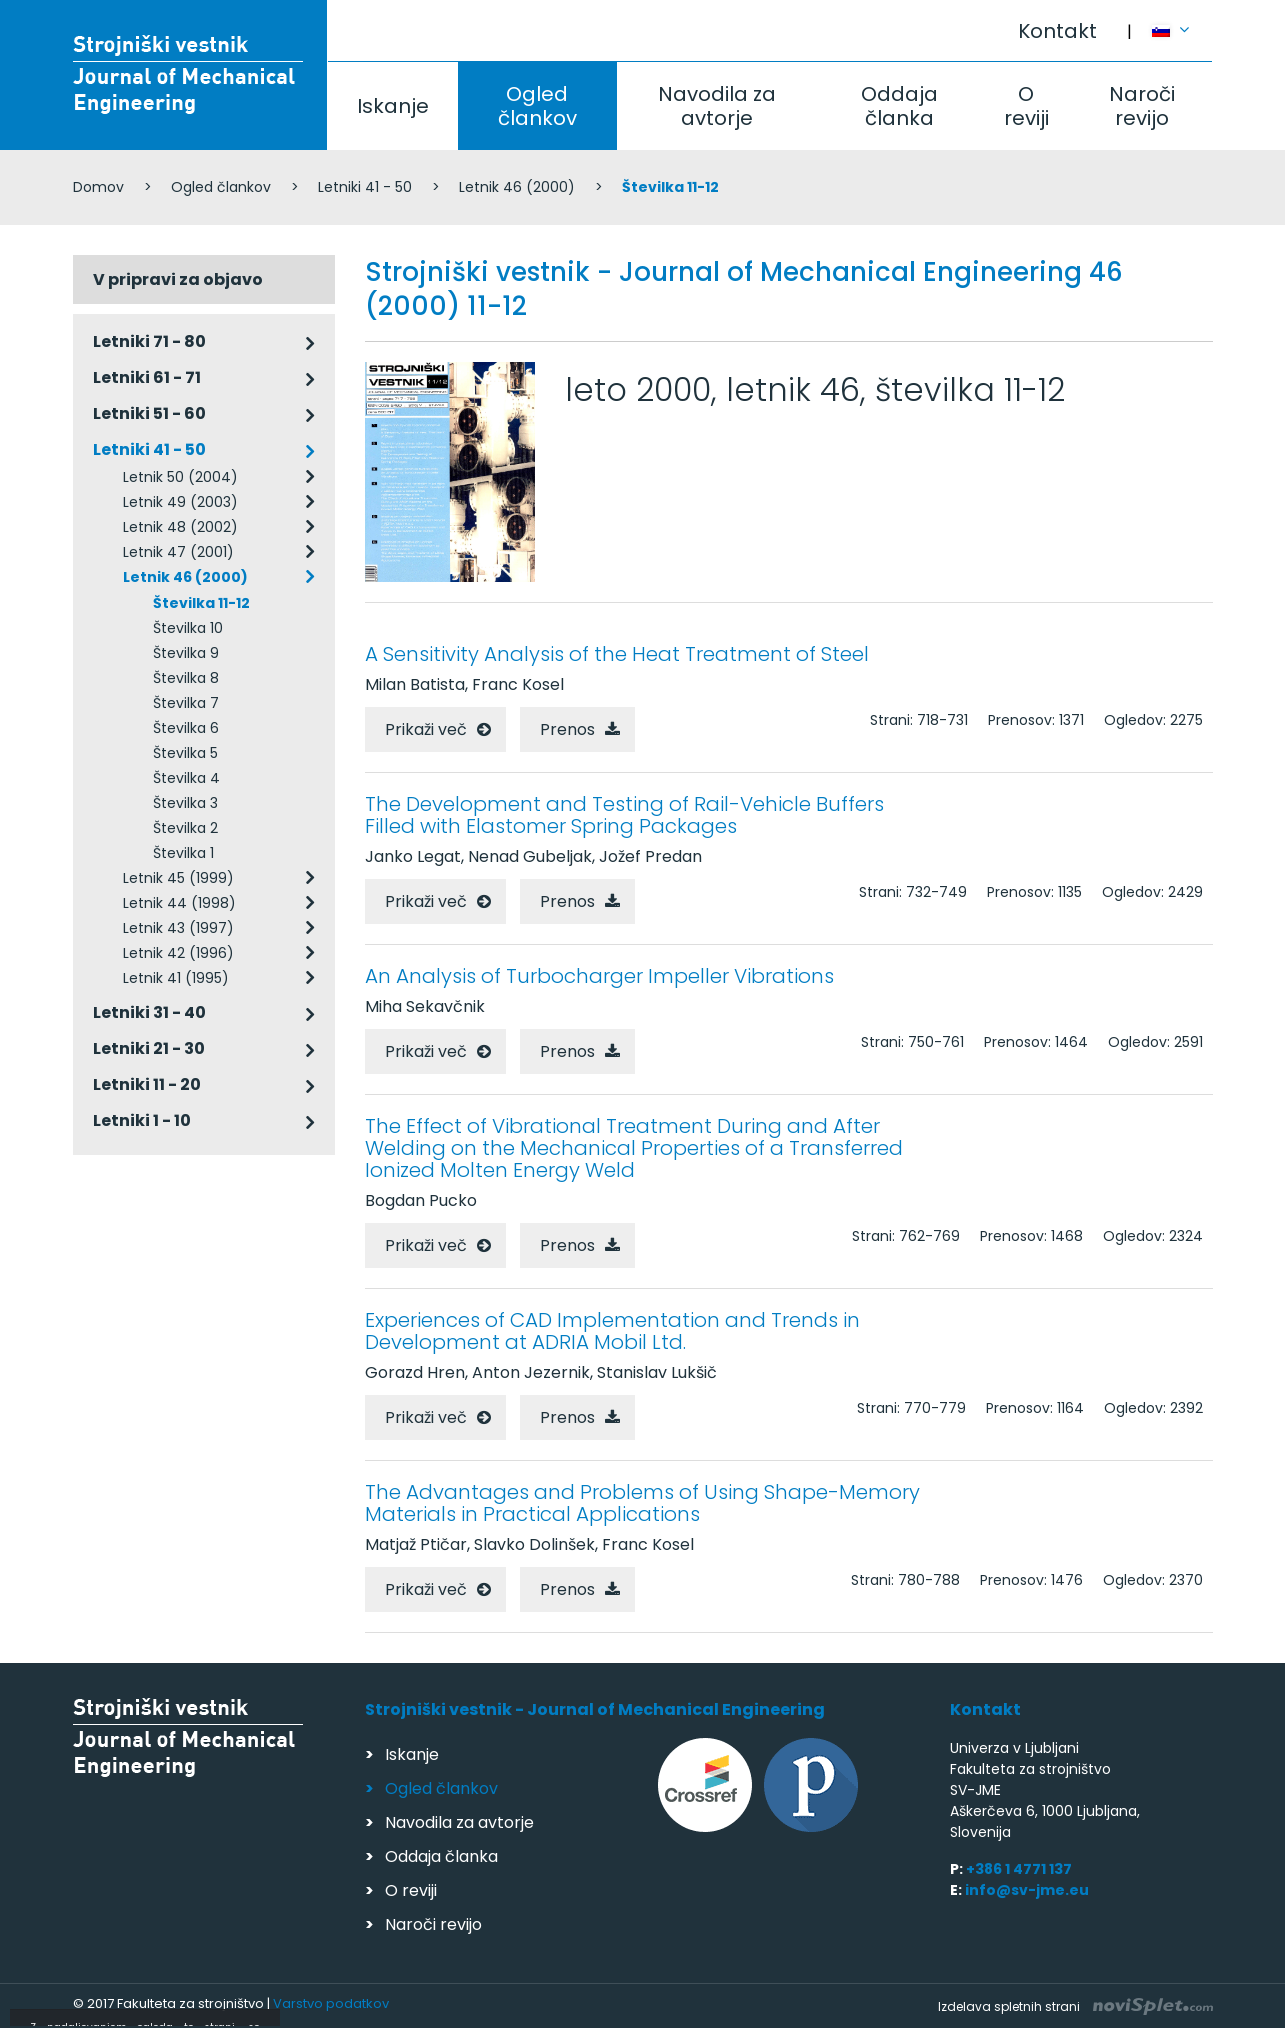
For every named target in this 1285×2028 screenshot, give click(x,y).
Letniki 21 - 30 (149, 1048)
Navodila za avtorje (717, 106)
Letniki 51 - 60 (149, 413)
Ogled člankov (537, 106)
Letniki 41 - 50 (365, 187)
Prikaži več (426, 729)
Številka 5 (185, 753)
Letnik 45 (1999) (178, 878)
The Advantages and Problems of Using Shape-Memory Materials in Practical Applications (642, 1503)
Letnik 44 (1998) (179, 903)
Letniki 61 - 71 (147, 377)
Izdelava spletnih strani (1075, 2006)
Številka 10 (188, 628)
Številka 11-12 (201, 603)
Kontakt (1057, 31)
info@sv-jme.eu (1027, 1890)
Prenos (567, 729)
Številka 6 (186, 728)
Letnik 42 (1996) (178, 953)
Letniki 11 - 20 (147, 1084)
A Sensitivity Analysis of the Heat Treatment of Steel (617, 654)
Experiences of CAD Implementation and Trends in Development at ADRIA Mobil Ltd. (612, 1331)
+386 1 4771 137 (1019, 1869)
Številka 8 (186, 678)
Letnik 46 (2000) (517, 187)
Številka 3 (185, 803)
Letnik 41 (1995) (176, 978)
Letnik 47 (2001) (178, 552)
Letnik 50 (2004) (180, 477)
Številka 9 (186, 653)
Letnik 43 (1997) (178, 928)
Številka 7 (186, 703)
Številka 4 (186, 778)
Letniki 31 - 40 (149, 1012)
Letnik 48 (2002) (180, 527)
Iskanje (393, 106)
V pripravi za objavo (178, 279)
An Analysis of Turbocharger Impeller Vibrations (599, 976)
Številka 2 (185, 828)
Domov (98, 187)
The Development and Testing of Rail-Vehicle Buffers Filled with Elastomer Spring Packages (624, 815)
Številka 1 (183, 853)
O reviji (1026, 106)
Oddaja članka (899, 106)
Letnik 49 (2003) (180, 502)
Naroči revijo (1142, 106)
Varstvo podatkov (331, 2003)
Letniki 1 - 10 (142, 1120)
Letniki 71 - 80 (149, 341)
